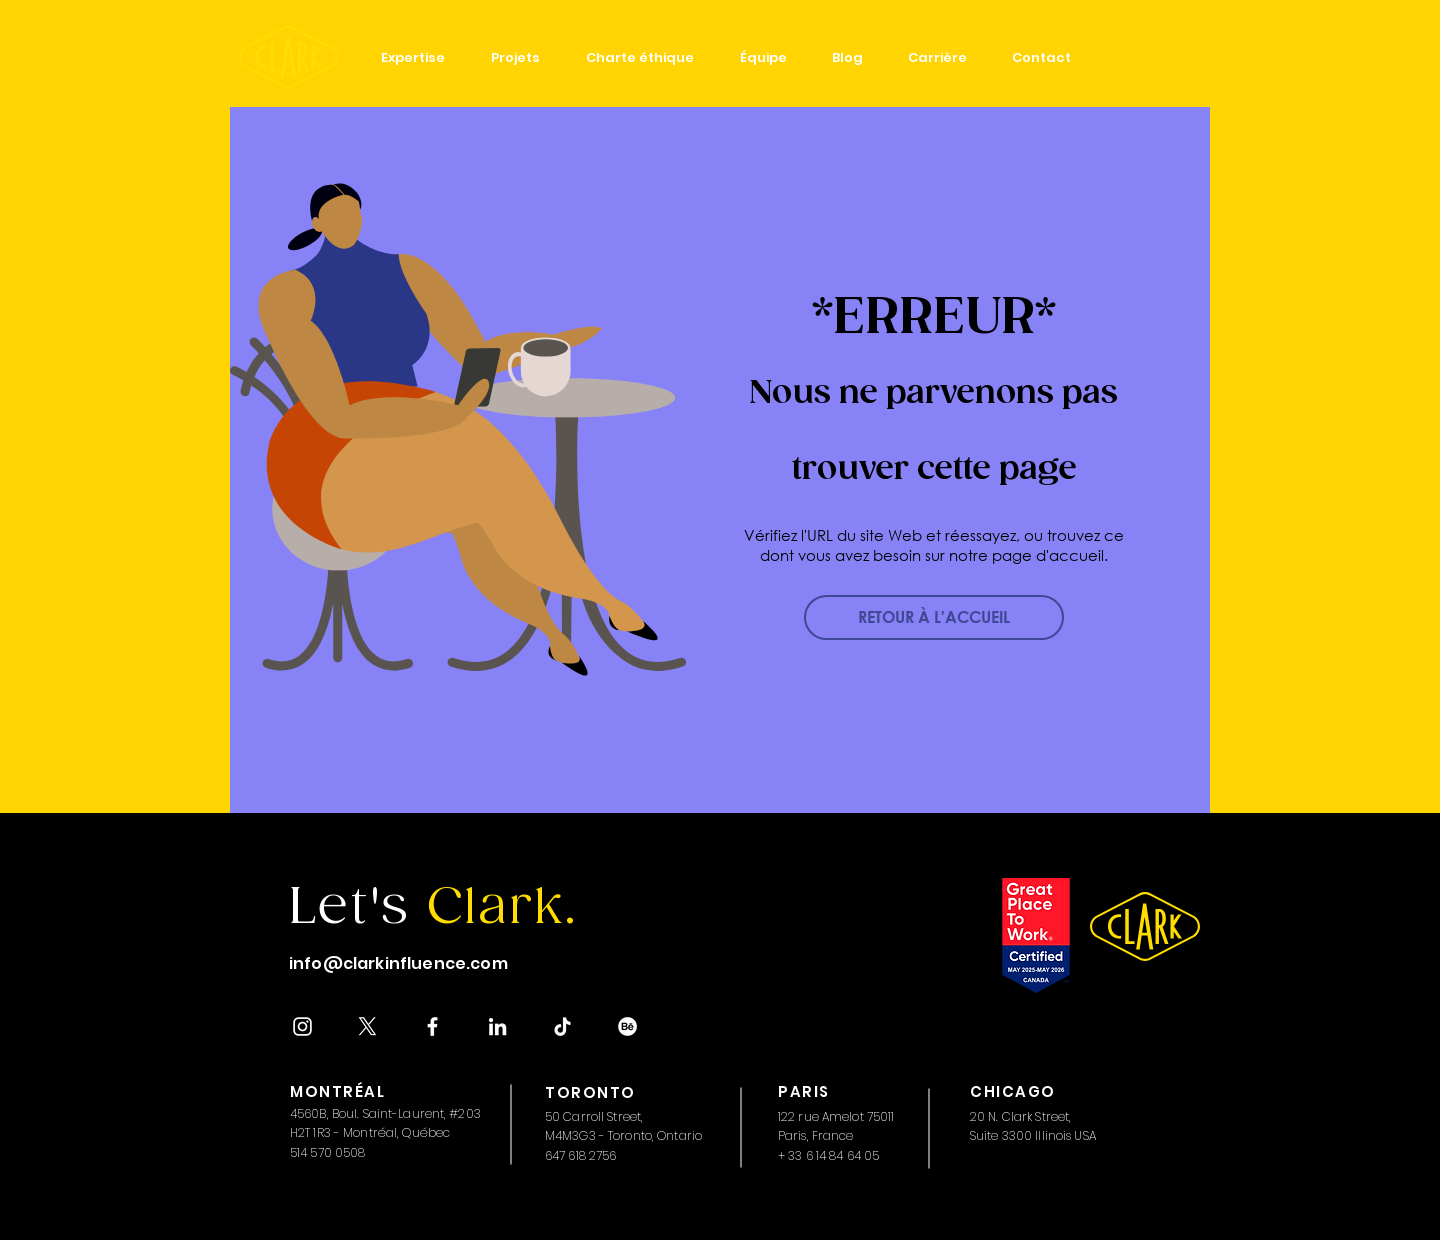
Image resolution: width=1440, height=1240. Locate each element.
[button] (413, 57)
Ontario (679, 1135)
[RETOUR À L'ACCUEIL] (934, 617)
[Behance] (627, 1026)
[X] (367, 1026)
